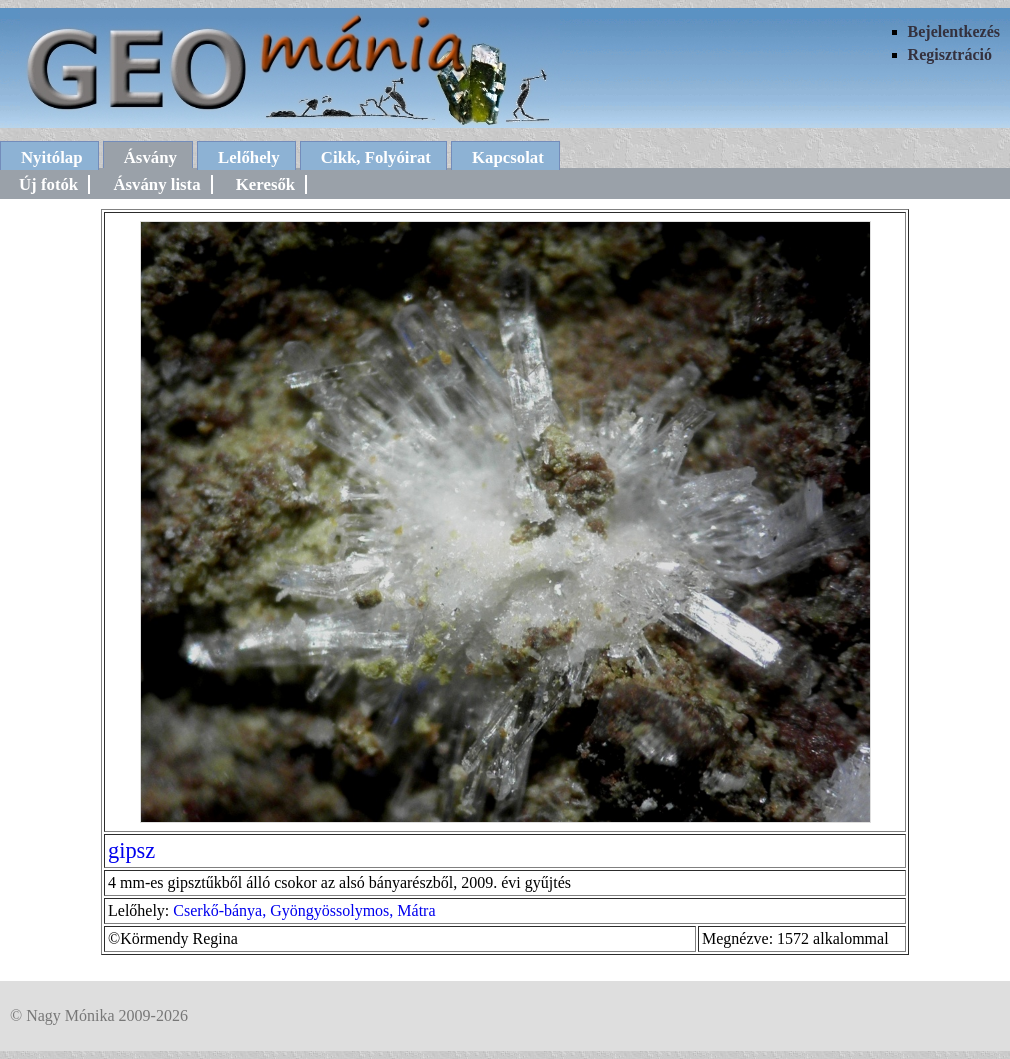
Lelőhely (249, 157)
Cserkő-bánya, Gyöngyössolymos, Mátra (304, 910)
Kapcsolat (508, 157)
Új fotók (48, 184)
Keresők (265, 184)
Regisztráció (950, 54)
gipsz (131, 850)
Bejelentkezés (954, 31)
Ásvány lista (156, 184)
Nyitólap (52, 157)
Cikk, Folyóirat (376, 157)
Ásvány (150, 157)
